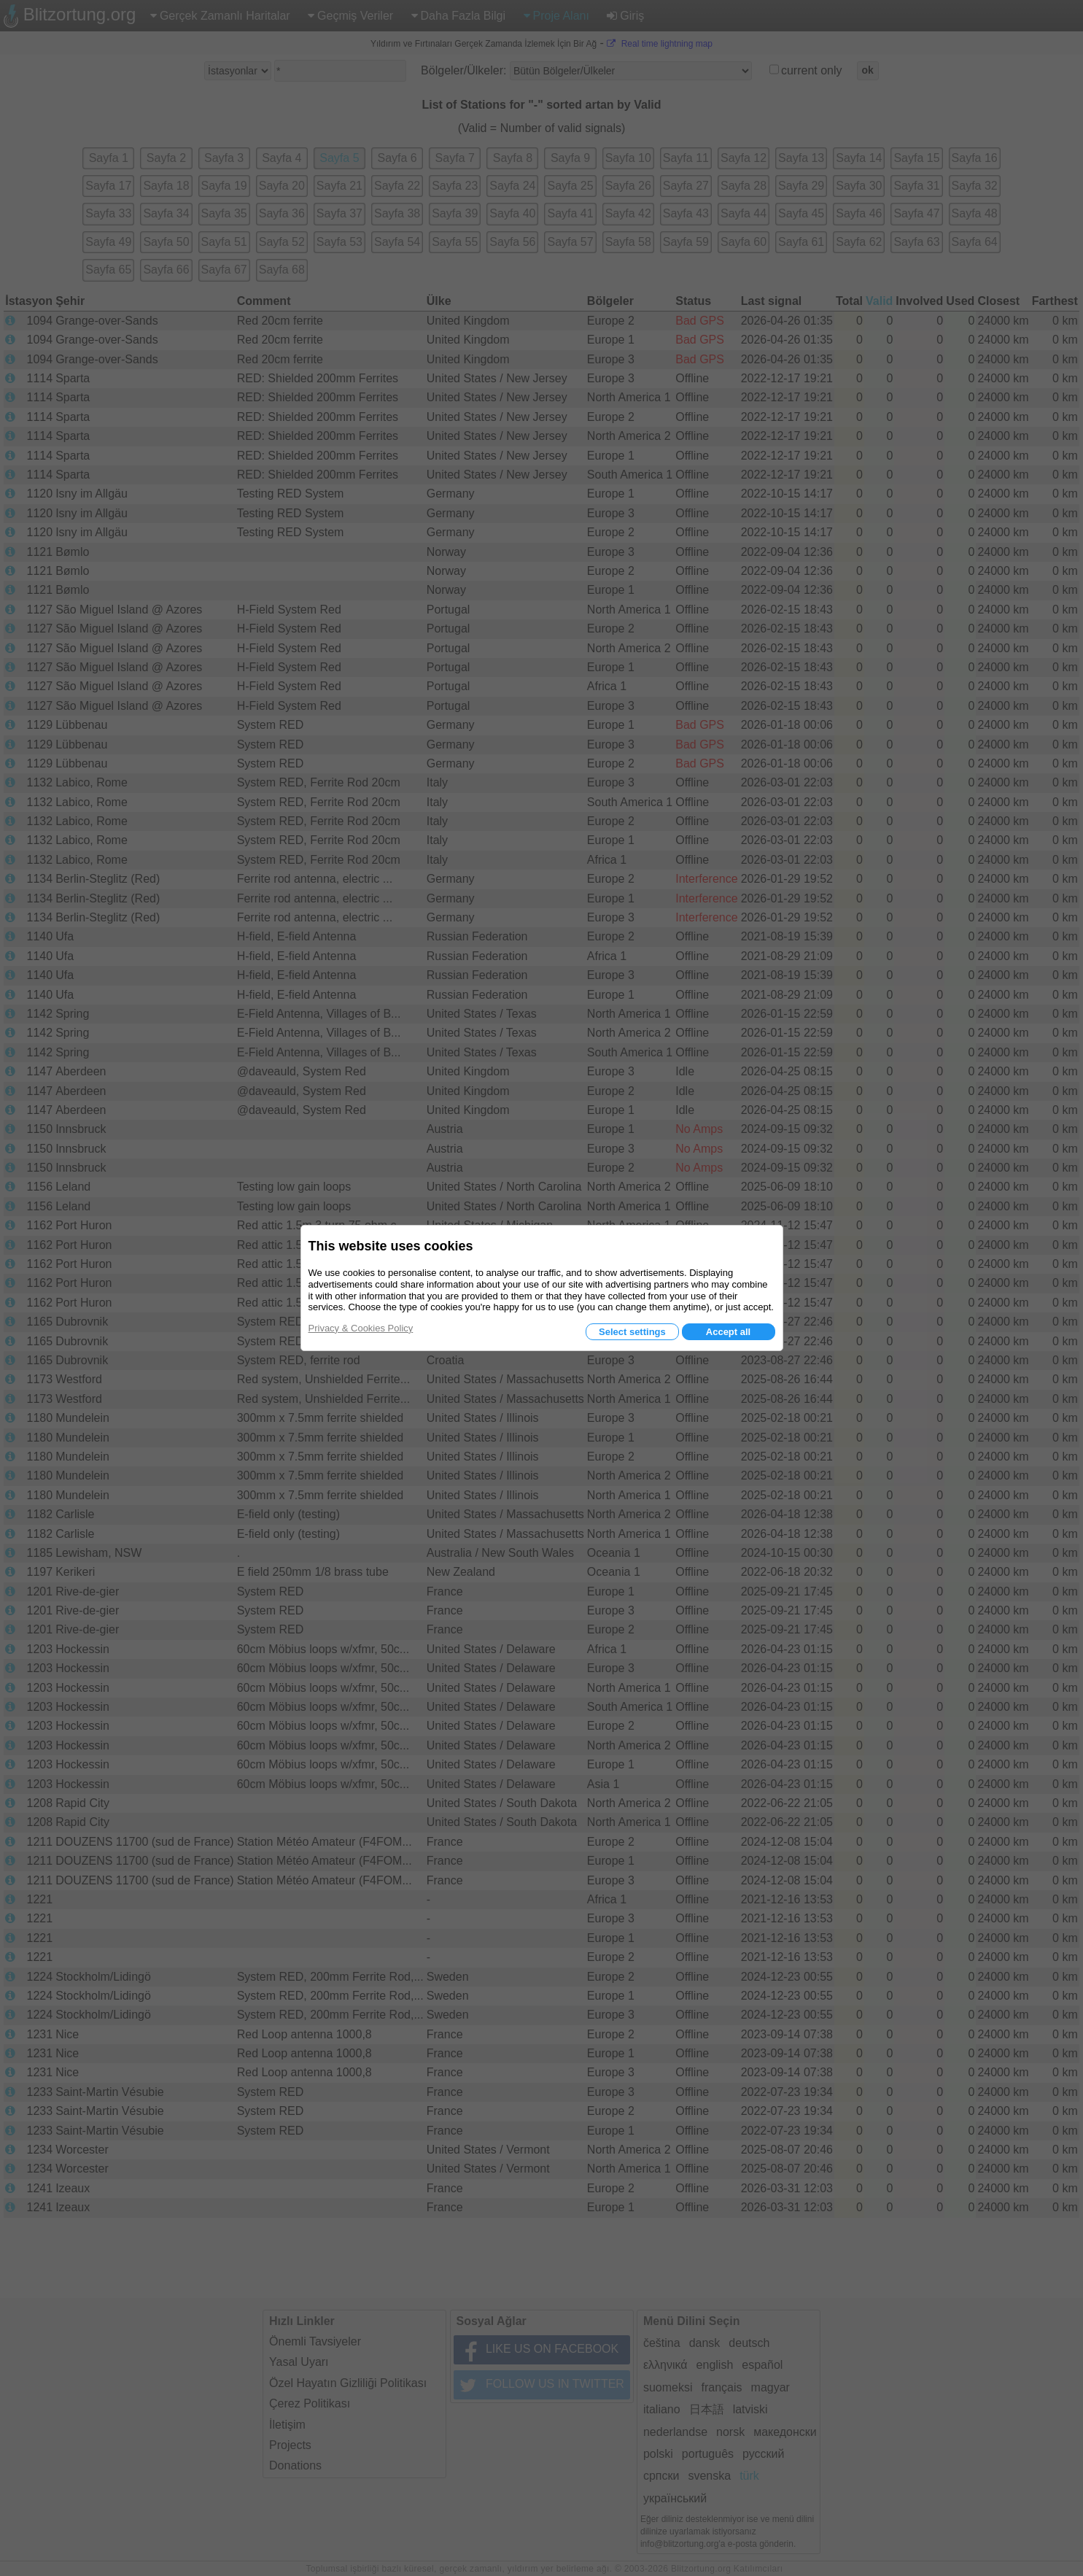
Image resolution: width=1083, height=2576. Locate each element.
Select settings (632, 1331)
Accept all (728, 1331)
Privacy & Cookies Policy (361, 1328)
